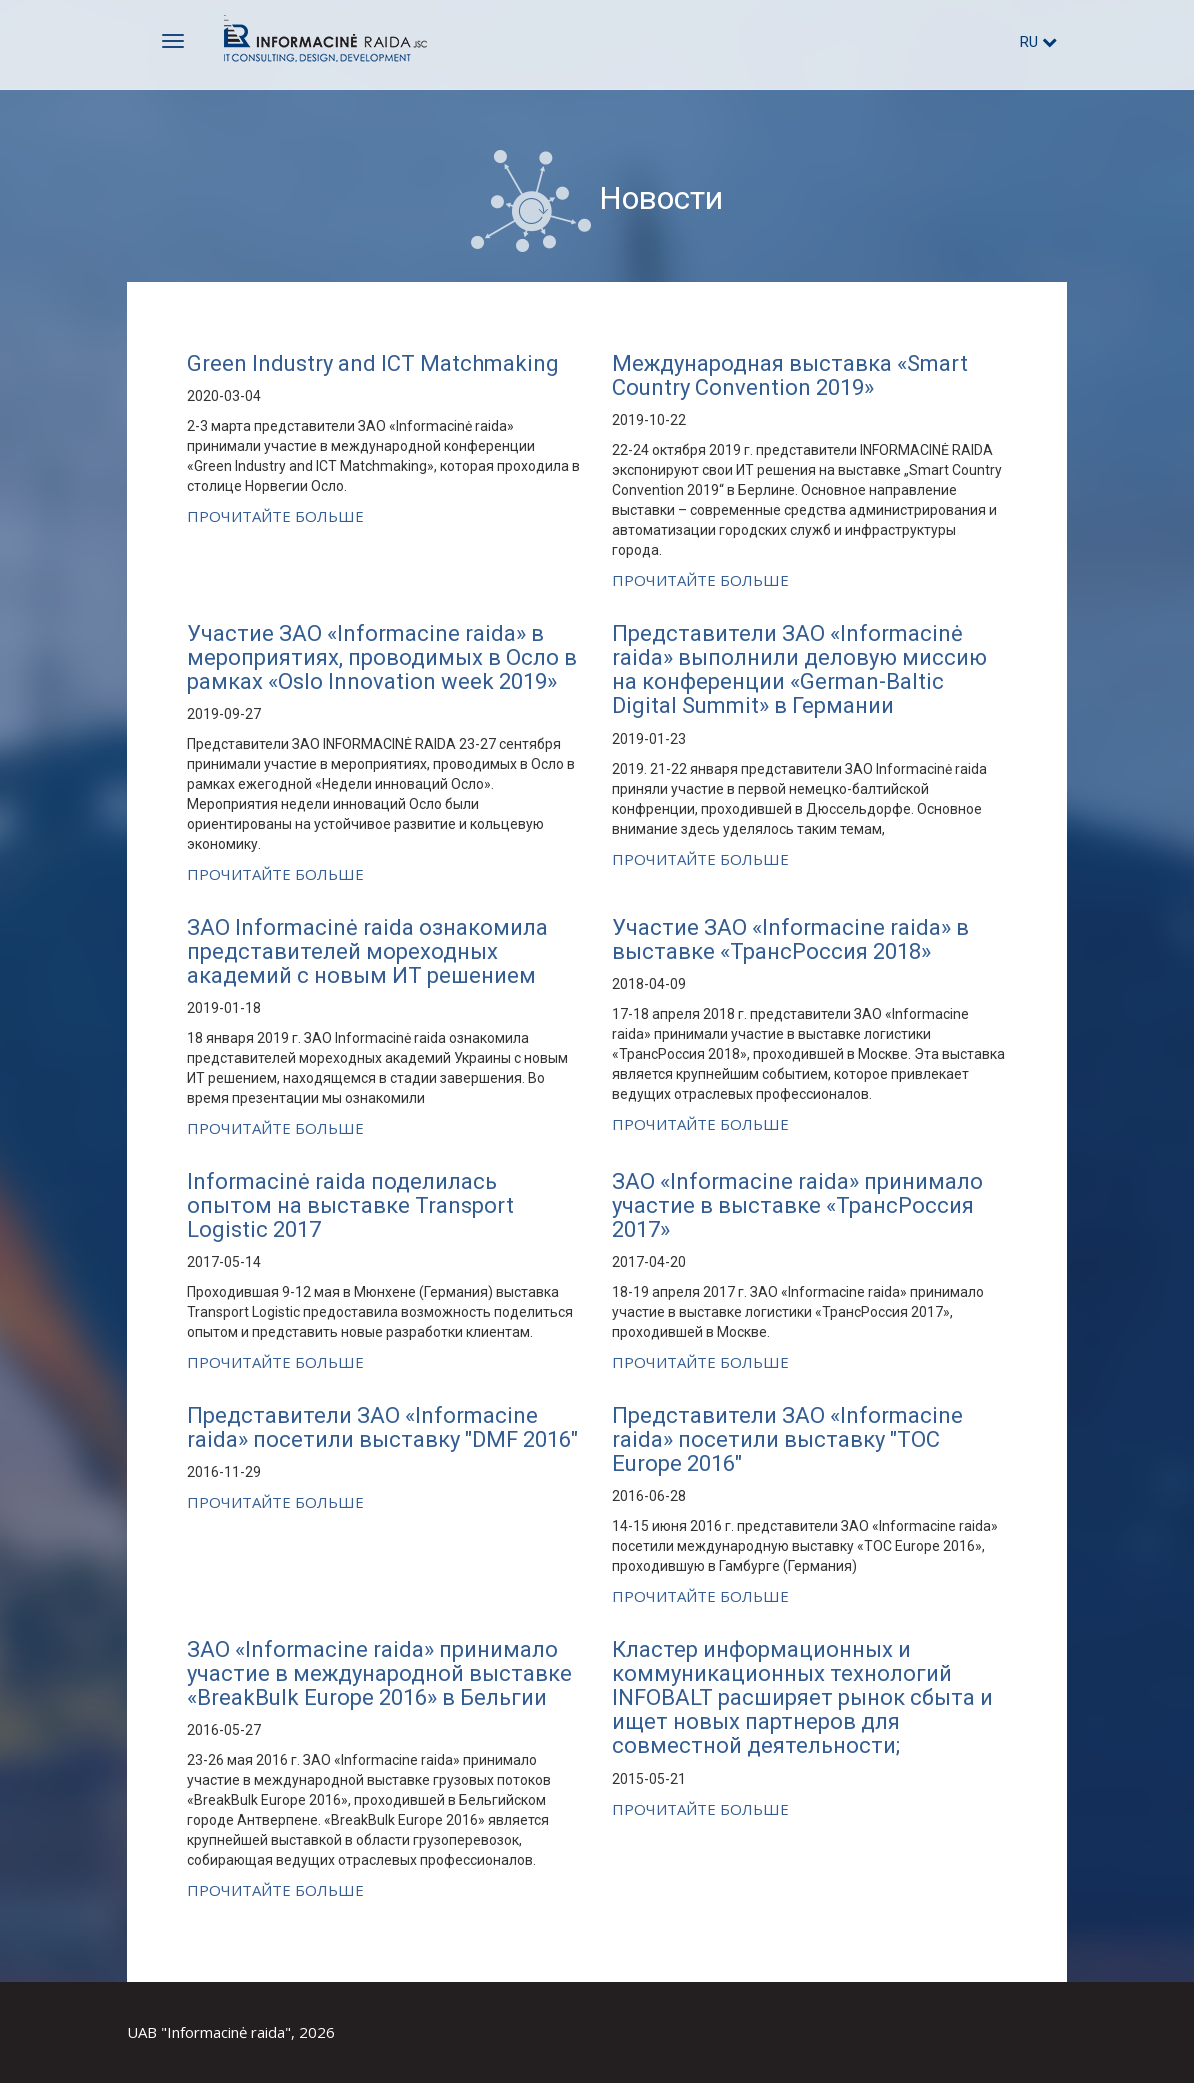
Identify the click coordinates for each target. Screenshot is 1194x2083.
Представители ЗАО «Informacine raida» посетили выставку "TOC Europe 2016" (787, 1439)
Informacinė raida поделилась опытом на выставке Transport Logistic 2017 (350, 1205)
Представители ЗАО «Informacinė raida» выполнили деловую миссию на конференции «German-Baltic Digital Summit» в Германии (799, 670)
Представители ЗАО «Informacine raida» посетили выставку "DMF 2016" (382, 1427)
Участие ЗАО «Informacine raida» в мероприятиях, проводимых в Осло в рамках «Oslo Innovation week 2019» (382, 657)
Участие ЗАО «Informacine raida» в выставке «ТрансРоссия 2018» (790, 939)
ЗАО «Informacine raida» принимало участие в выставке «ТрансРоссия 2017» (797, 1205)
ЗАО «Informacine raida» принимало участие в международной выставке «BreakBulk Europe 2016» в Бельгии (379, 1673)
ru (1038, 42)
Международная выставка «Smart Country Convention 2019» (790, 375)
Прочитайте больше (275, 516)
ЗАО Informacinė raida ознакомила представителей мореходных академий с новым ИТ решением (367, 951)
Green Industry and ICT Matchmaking (373, 363)
